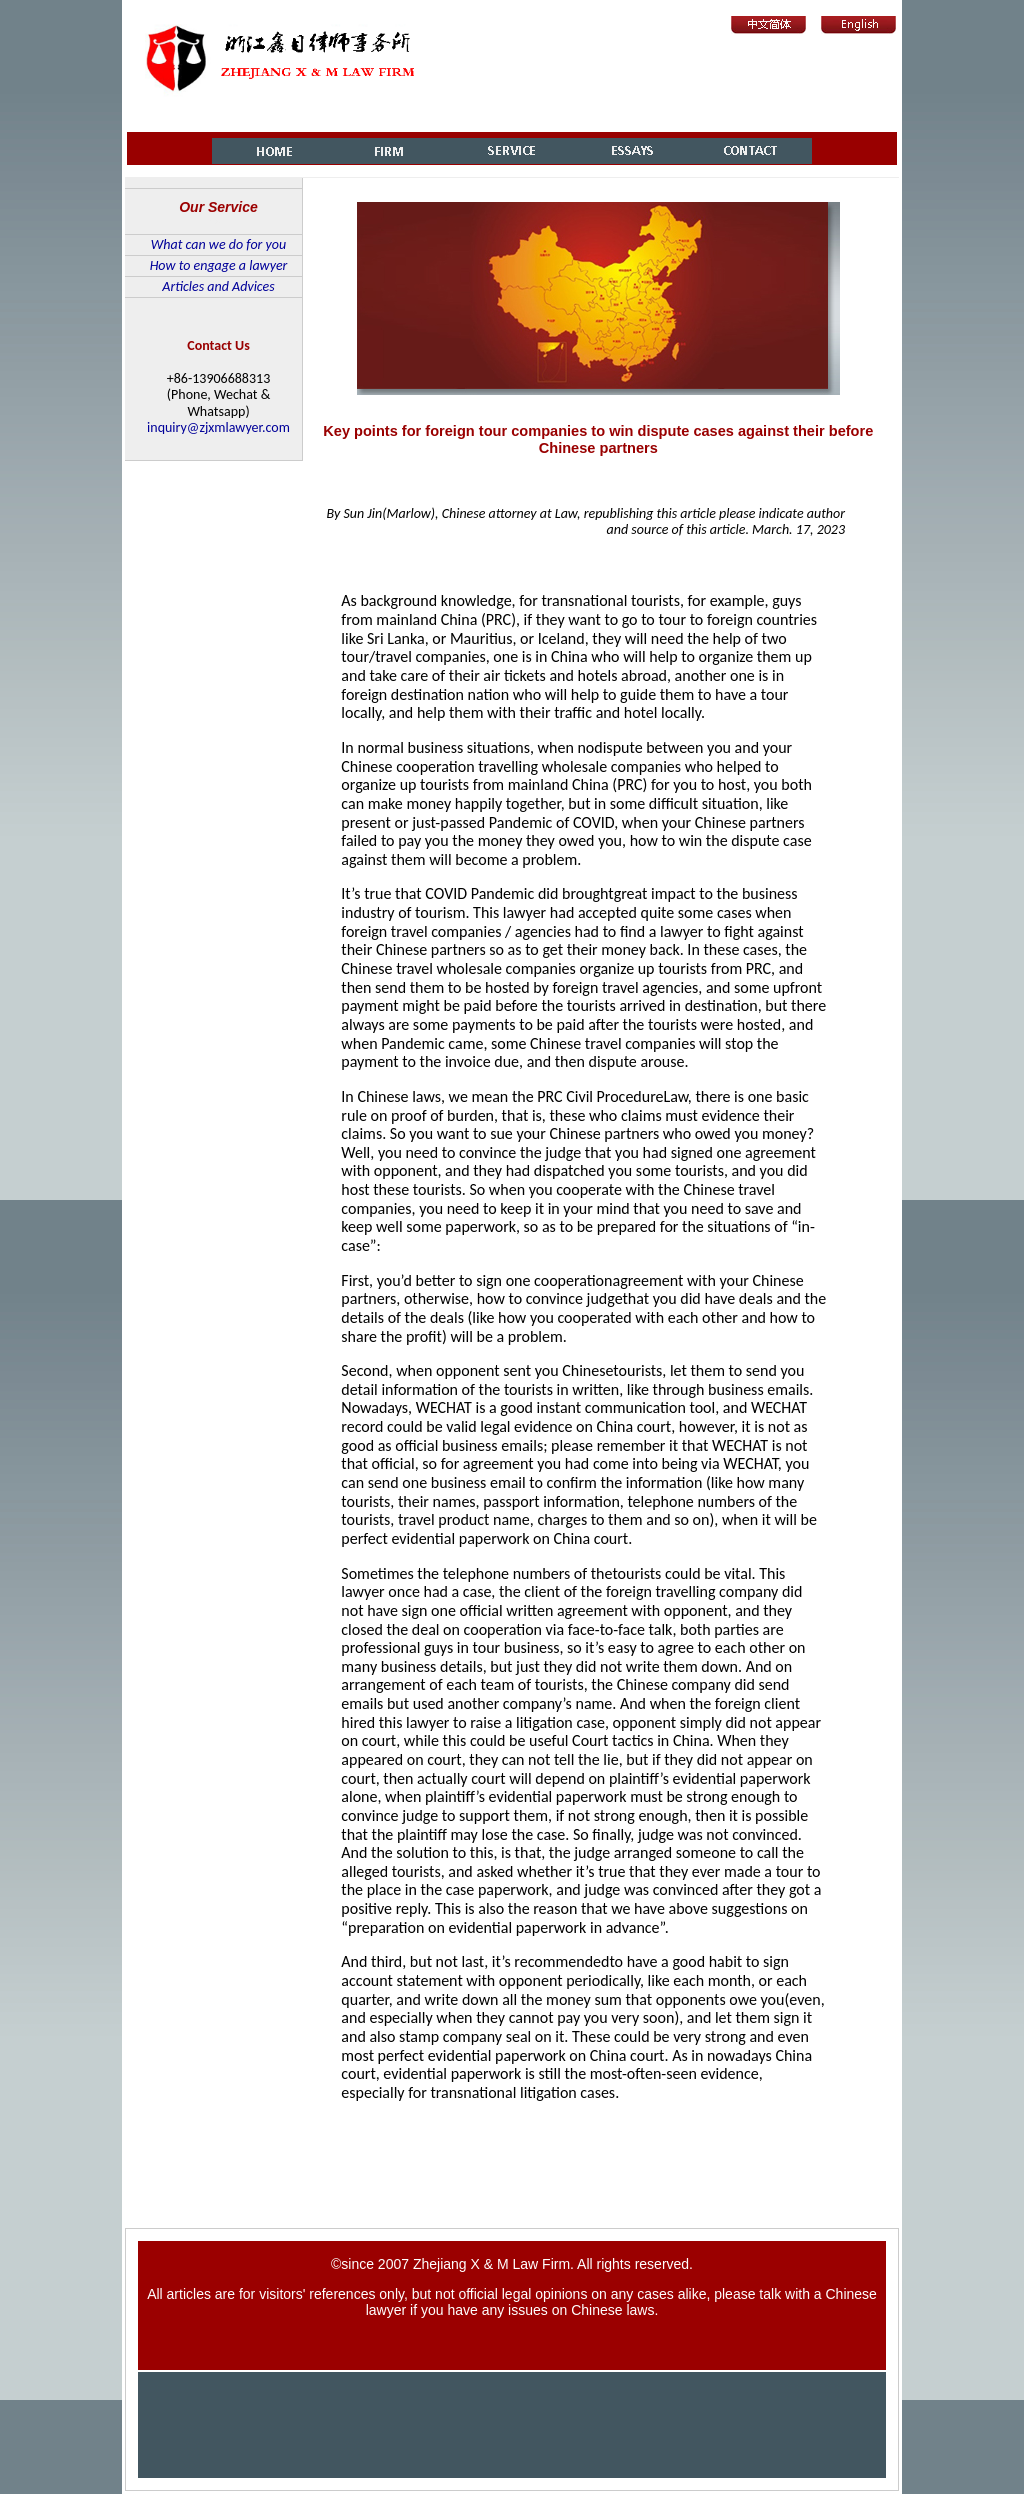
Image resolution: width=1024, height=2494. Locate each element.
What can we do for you (218, 244)
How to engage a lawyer (219, 265)
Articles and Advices (218, 286)
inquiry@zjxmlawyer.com (218, 427)
